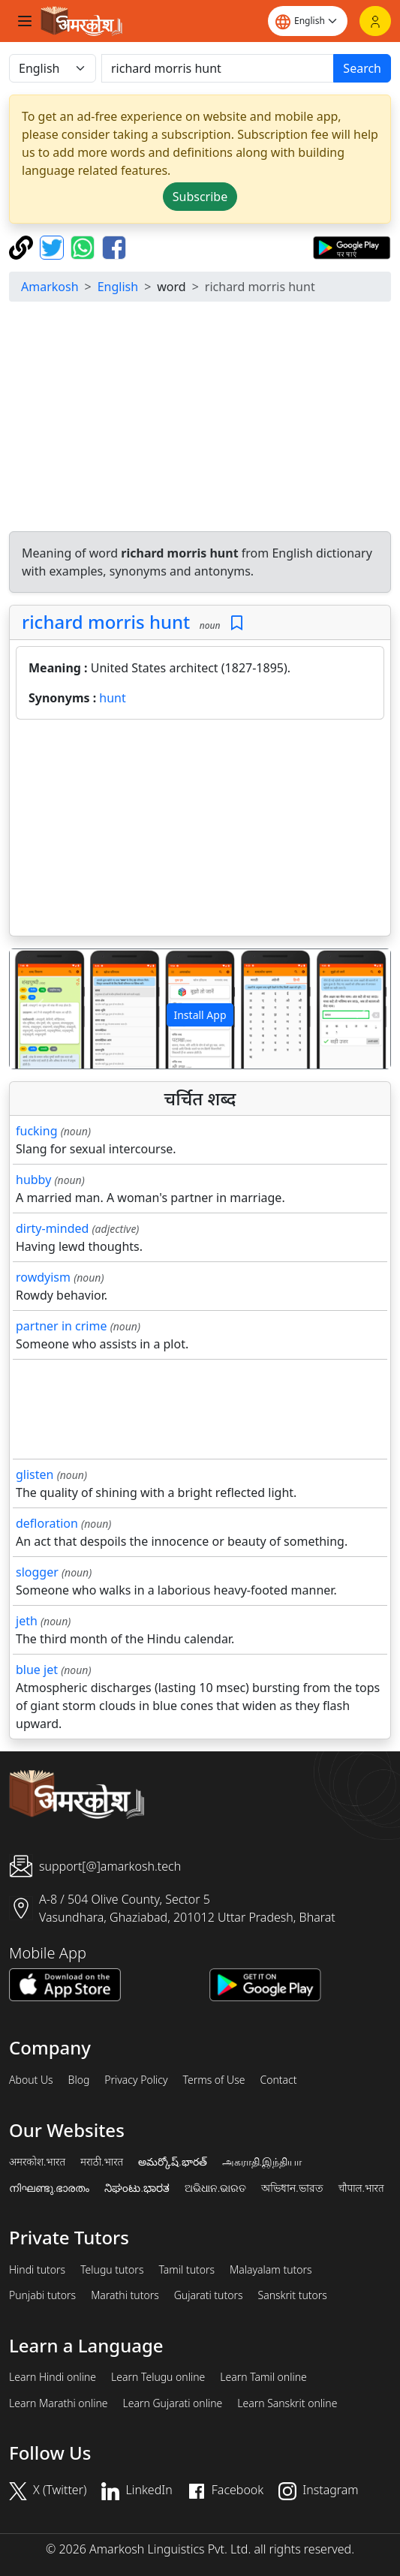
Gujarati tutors (208, 2295)
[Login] (375, 21)
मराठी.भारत (101, 2162)
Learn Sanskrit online (287, 2403)
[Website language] (307, 21)
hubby (33, 1179)
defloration (47, 1523)
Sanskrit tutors (292, 2295)
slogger (37, 1572)
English (118, 286)
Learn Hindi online (52, 2377)
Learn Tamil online (263, 2377)
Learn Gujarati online (173, 2403)
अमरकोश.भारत (37, 2162)
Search (362, 68)
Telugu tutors (111, 2270)
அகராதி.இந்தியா (262, 2162)
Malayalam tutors (271, 2270)
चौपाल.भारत (361, 2188)
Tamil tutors (186, 2270)
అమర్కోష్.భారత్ (172, 2162)
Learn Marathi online (58, 2403)
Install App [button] (199, 1015)
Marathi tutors (125, 2295)
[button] (38, 1009)
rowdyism (43, 1277)
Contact (278, 2080)
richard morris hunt (106, 621)
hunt (112, 698)
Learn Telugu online (158, 2377)
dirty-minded (52, 1228)
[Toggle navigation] (25, 21)
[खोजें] (217, 68)
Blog (79, 2080)
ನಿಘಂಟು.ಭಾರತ (136, 2188)
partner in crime (61, 1326)
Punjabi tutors (42, 2295)
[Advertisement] (203, 419)
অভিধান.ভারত (292, 2188)
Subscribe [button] (200, 196)
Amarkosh (50, 286)
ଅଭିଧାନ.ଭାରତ (215, 2188)
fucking (36, 1131)
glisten (34, 1474)
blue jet (37, 1669)
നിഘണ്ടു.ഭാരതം (49, 2188)
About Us (31, 2080)
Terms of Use (213, 2080)
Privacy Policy (135, 2080)
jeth (27, 1621)
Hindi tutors (37, 2270)
